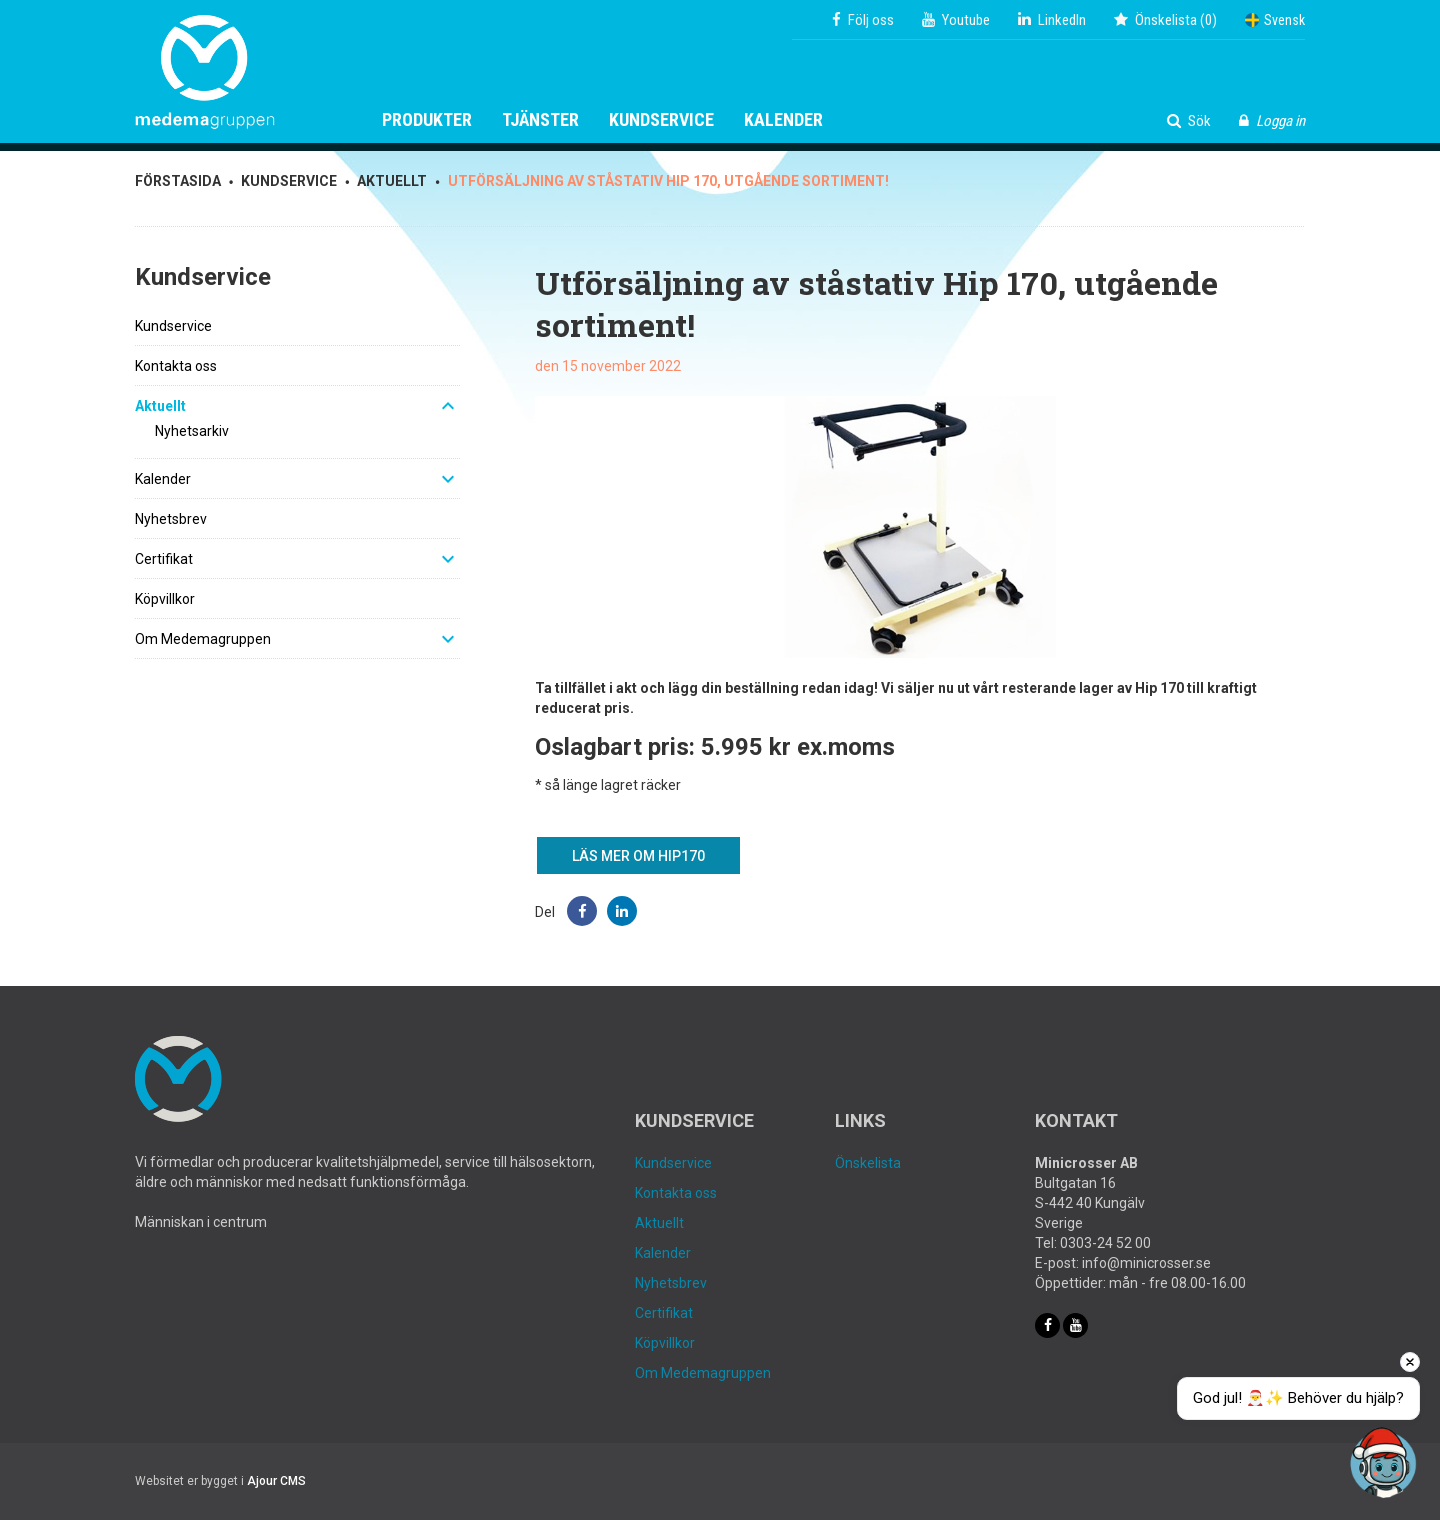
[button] (582, 911)
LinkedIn (1052, 20)
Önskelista (868, 1163)
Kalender (783, 120)
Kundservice (661, 120)
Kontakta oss (176, 366)
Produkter (427, 120)
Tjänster (540, 120)
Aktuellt (160, 406)
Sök (1189, 121)
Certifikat (164, 559)
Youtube (956, 20)
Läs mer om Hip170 (638, 856)
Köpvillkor (165, 599)
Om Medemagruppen (203, 639)
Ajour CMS (276, 1481)
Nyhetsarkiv (192, 431)
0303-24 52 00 (1105, 1243)
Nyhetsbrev (171, 519)
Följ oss (863, 20)
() (1165, 20)
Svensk (1275, 20)
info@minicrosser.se (1146, 1263)
